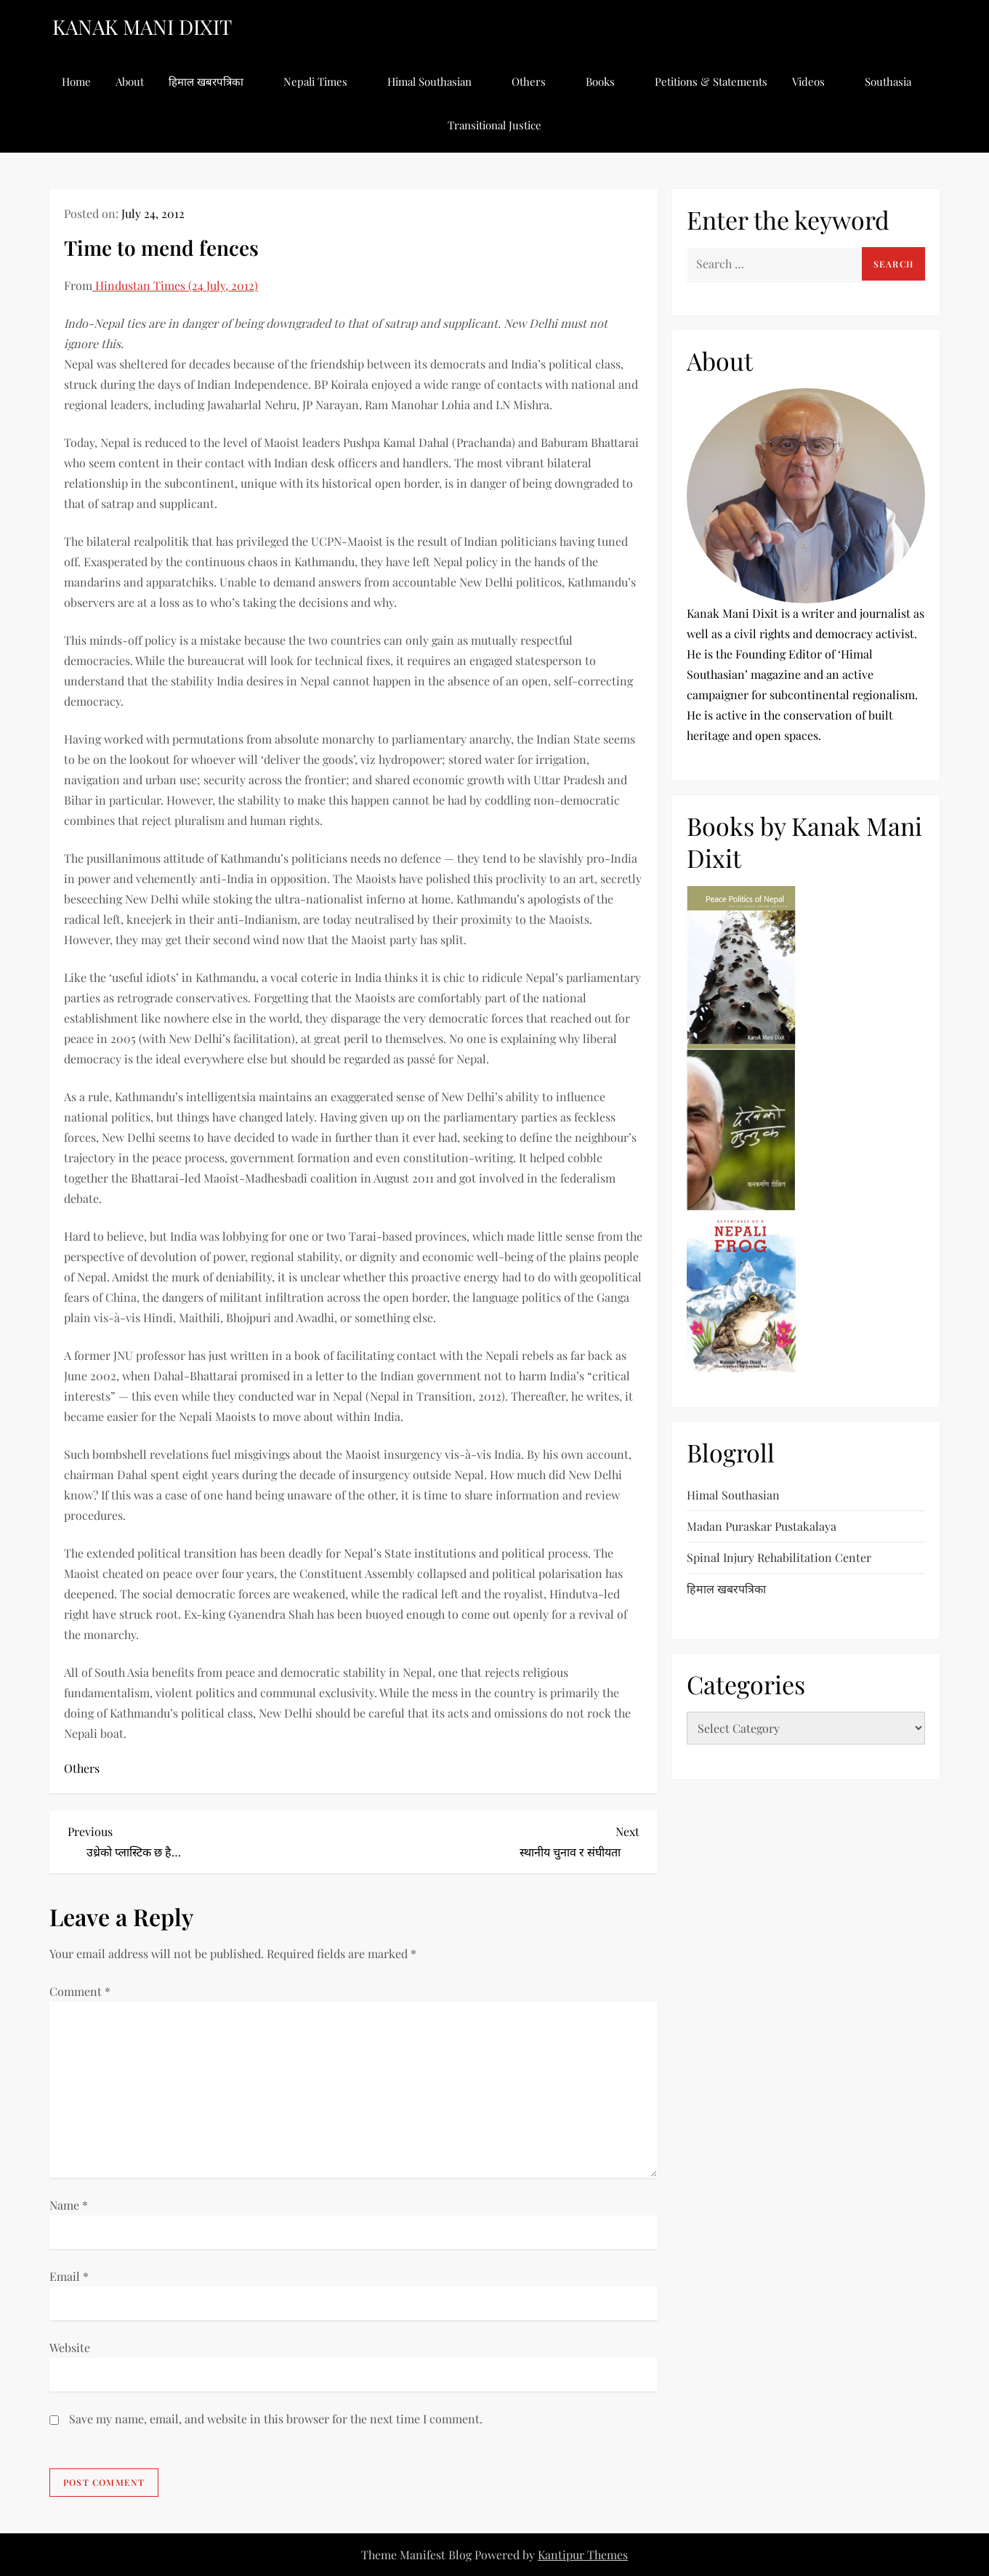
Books (608, 81)
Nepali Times (323, 81)
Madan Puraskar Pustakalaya (761, 1526)
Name (68, 2205)
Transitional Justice (494, 125)
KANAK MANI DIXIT (142, 26)
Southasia (896, 81)
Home (76, 81)
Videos (816, 81)
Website (69, 2347)
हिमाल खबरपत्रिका (214, 81)
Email (69, 2276)
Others (536, 81)
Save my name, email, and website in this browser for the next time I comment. (276, 2418)
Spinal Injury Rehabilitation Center (779, 1557)
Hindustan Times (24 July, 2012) (175, 285)
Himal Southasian (437, 81)
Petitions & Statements (711, 81)
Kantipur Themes (583, 2554)
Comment (79, 1991)
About (130, 81)
